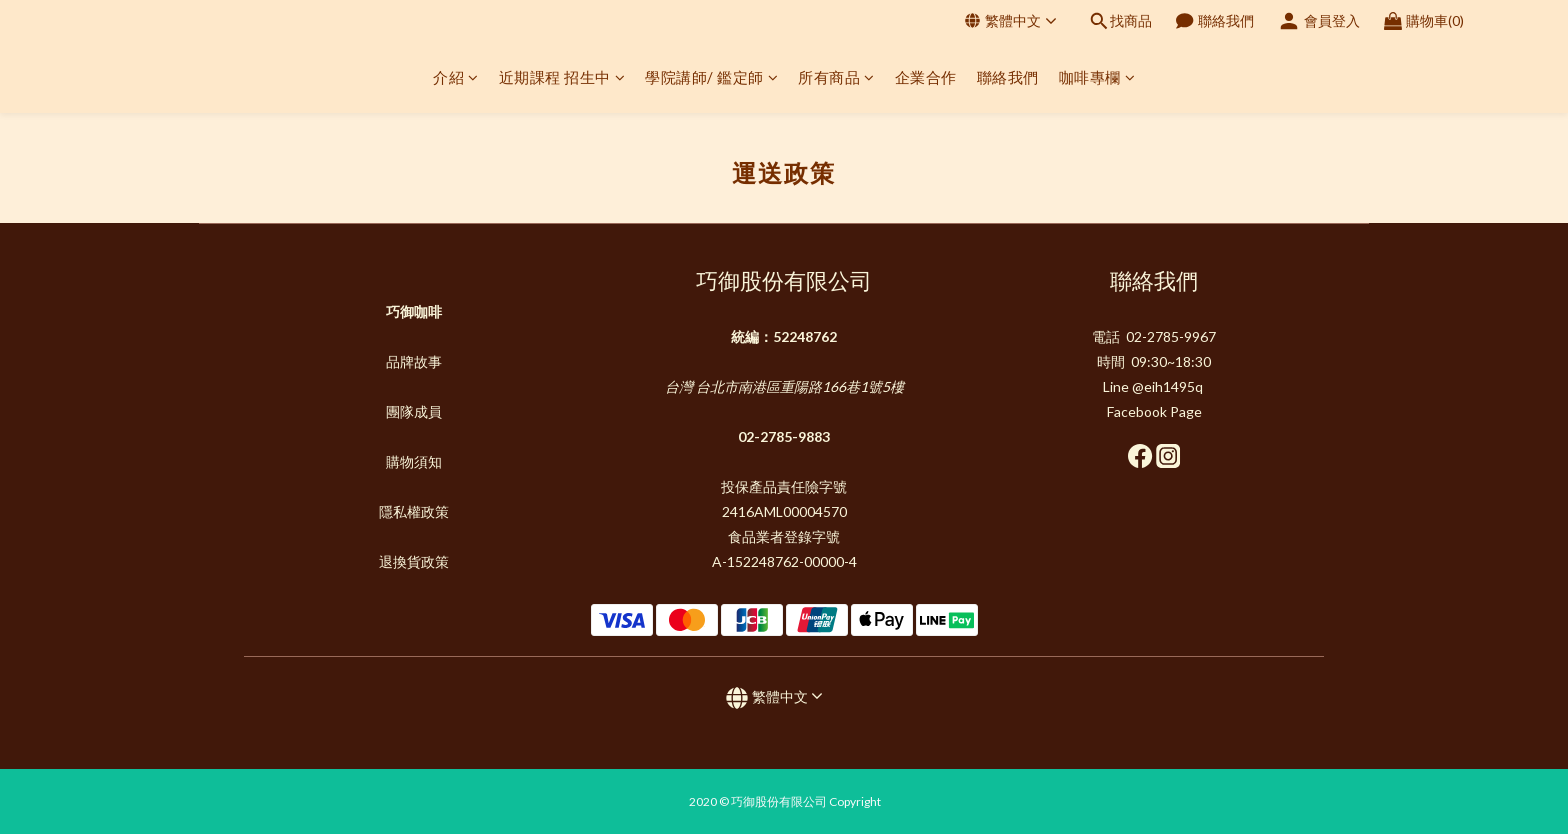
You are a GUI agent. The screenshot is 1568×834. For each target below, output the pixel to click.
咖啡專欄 (1097, 77)
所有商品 (836, 77)
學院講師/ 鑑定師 (711, 77)
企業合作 (926, 77)
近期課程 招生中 (562, 77)
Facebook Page (1154, 411)
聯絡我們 (1008, 77)
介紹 (456, 77)
